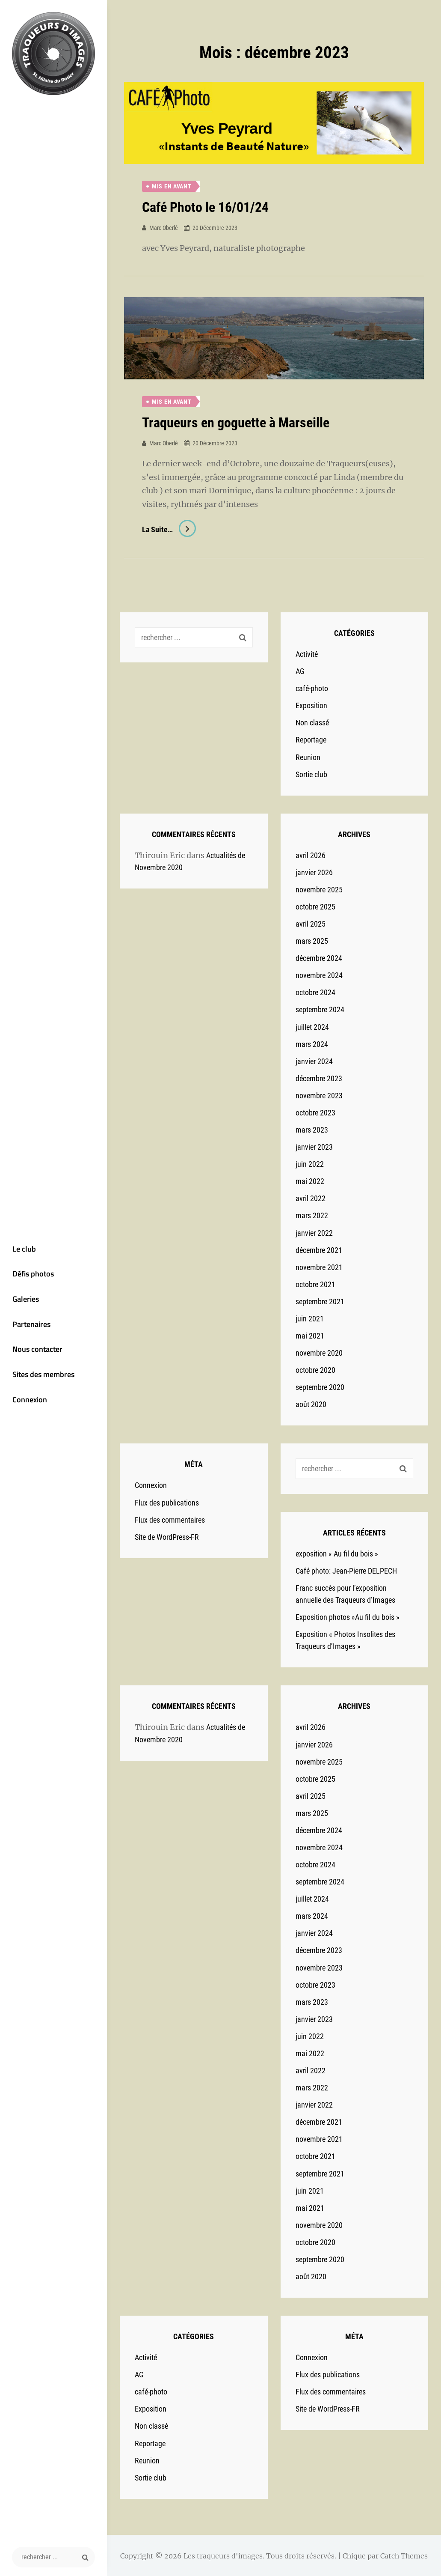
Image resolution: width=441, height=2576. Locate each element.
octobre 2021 (315, 1283)
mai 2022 (310, 1180)
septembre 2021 (320, 1300)
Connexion (28, 1401)
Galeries (24, 1300)
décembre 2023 (319, 1077)
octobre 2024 (315, 991)
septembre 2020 (320, 1386)
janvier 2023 (314, 1146)
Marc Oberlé (163, 227)
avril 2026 (311, 854)
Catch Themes (404, 2555)
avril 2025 (311, 923)
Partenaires (30, 1325)
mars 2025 (312, 940)
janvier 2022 (314, 1232)
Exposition (311, 705)
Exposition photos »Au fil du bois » (348, 1616)
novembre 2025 (319, 889)
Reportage (311, 739)
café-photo (312, 687)
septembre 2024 (320, 1009)
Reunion (308, 756)
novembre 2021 (319, 1266)
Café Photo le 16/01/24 (205, 207)
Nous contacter (36, 1351)
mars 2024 (312, 1043)
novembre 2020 (319, 1352)
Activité (307, 653)
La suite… (169, 529)
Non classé (312, 722)
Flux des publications (167, 1501)
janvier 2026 (314, 871)
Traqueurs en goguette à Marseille (235, 422)
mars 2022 (312, 1214)
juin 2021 (310, 1317)
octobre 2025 (315, 906)
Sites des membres (42, 1376)
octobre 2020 (315, 1369)
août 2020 (311, 1403)
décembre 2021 (319, 1249)
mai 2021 (310, 1335)
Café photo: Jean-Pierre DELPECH (346, 1569)
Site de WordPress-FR (167, 1536)
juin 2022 (310, 1163)
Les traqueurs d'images (223, 2555)
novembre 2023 (319, 1094)
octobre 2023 (315, 1112)
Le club (22, 1249)
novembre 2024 (319, 974)
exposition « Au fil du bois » (337, 1552)
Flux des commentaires (170, 1519)
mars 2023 (312, 1129)
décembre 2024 (319, 957)
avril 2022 (311, 1197)
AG (300, 670)
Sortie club (311, 773)
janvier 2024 (314, 1060)
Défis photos (31, 1274)
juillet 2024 (312, 1026)
